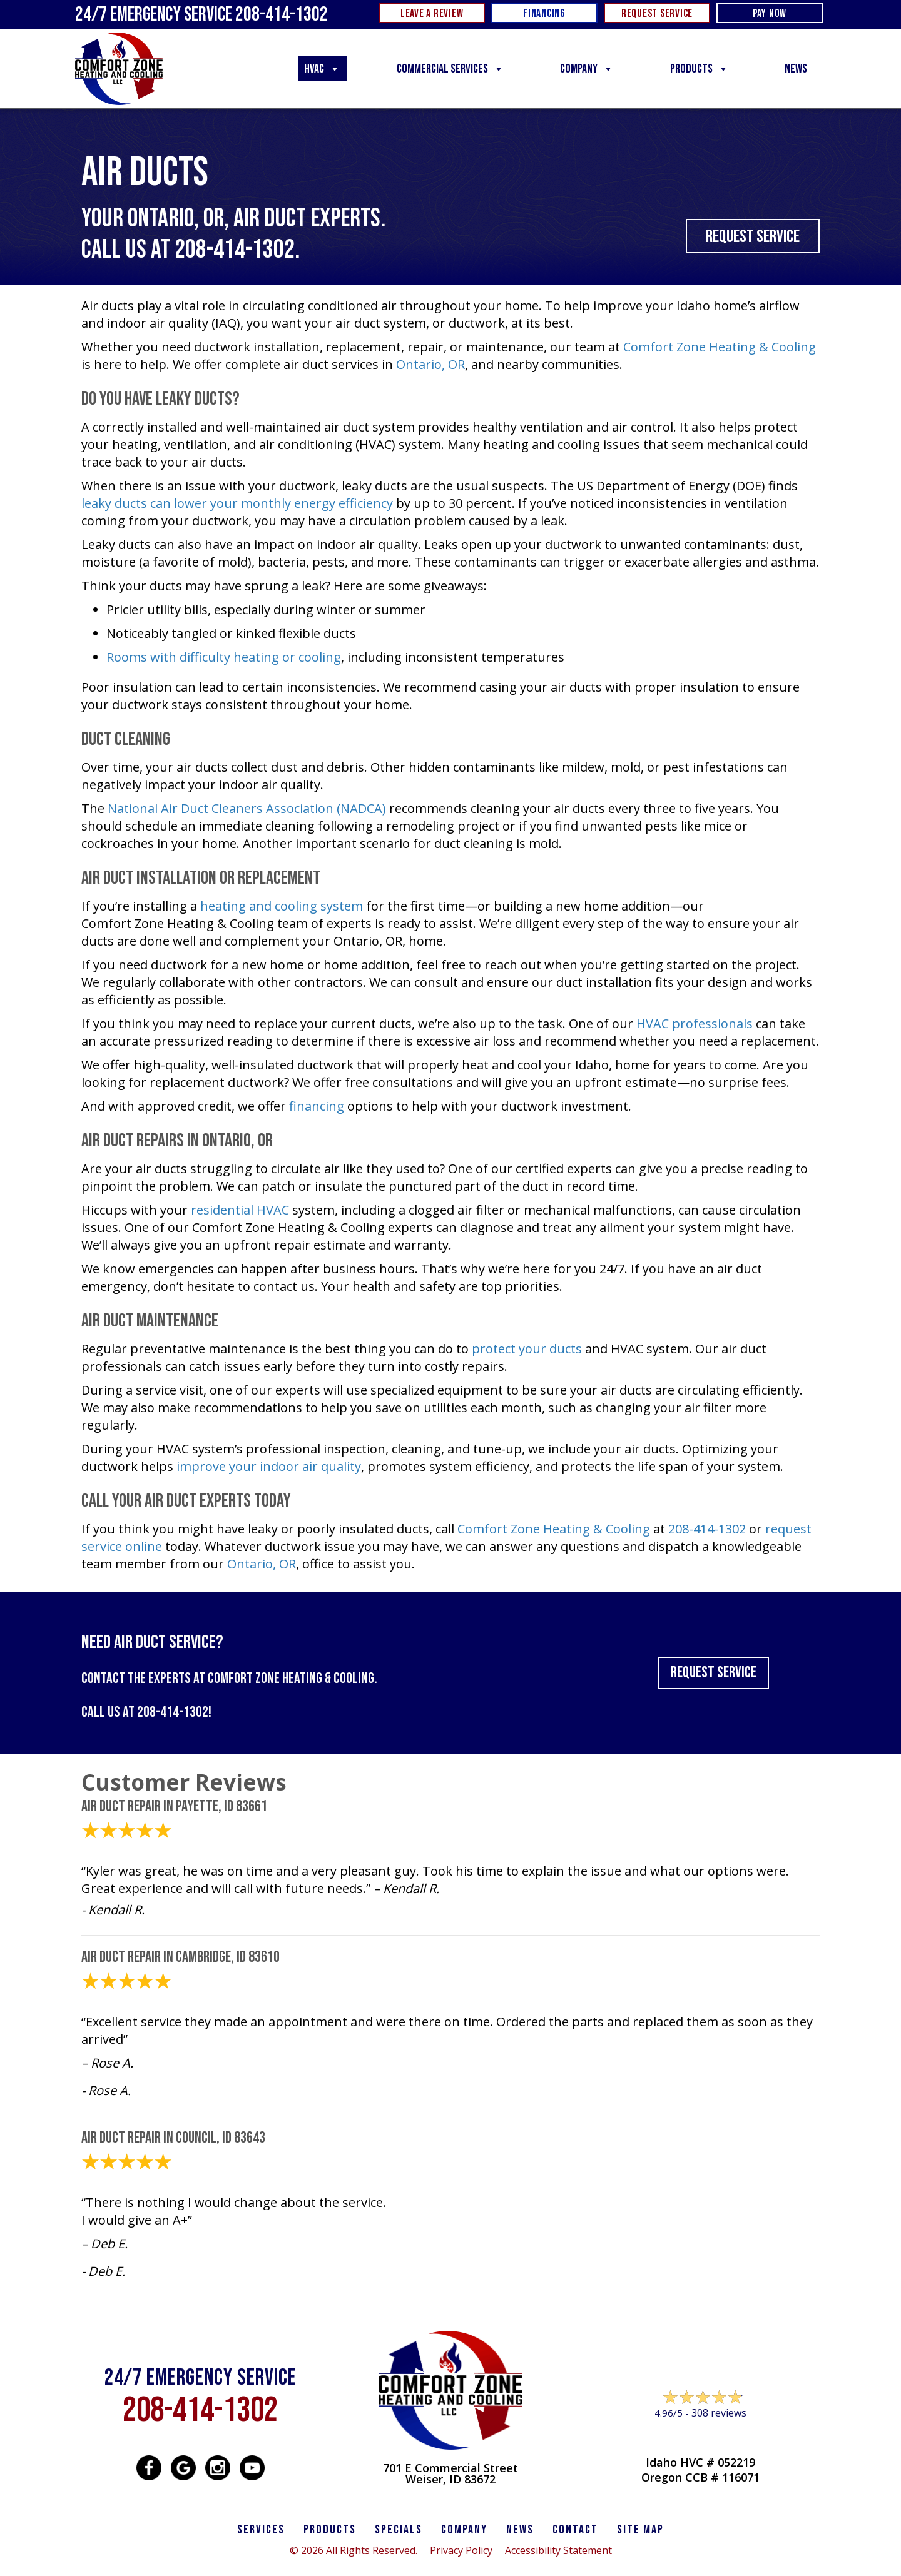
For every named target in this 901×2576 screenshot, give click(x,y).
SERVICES (261, 2529)
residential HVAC (240, 1209)
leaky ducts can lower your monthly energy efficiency (237, 503)
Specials (398, 2529)
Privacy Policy (461, 2550)
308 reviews (718, 2413)
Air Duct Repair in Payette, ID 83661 (174, 1806)
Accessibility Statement (558, 2550)
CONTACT (575, 2529)
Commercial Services (450, 68)
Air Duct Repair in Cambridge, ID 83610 (180, 1957)
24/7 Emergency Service (201, 15)
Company (587, 68)
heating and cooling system (281, 905)
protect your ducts (527, 1348)
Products (699, 68)
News (796, 68)
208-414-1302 (235, 250)
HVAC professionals (694, 1023)
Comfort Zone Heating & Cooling (719, 346)
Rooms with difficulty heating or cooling (223, 657)
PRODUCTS (329, 2529)
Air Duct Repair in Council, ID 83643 (173, 2138)
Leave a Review (700, 2437)
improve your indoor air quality (268, 1466)
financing (316, 1106)
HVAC (322, 68)
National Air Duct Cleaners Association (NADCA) (247, 808)
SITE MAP (640, 2529)
